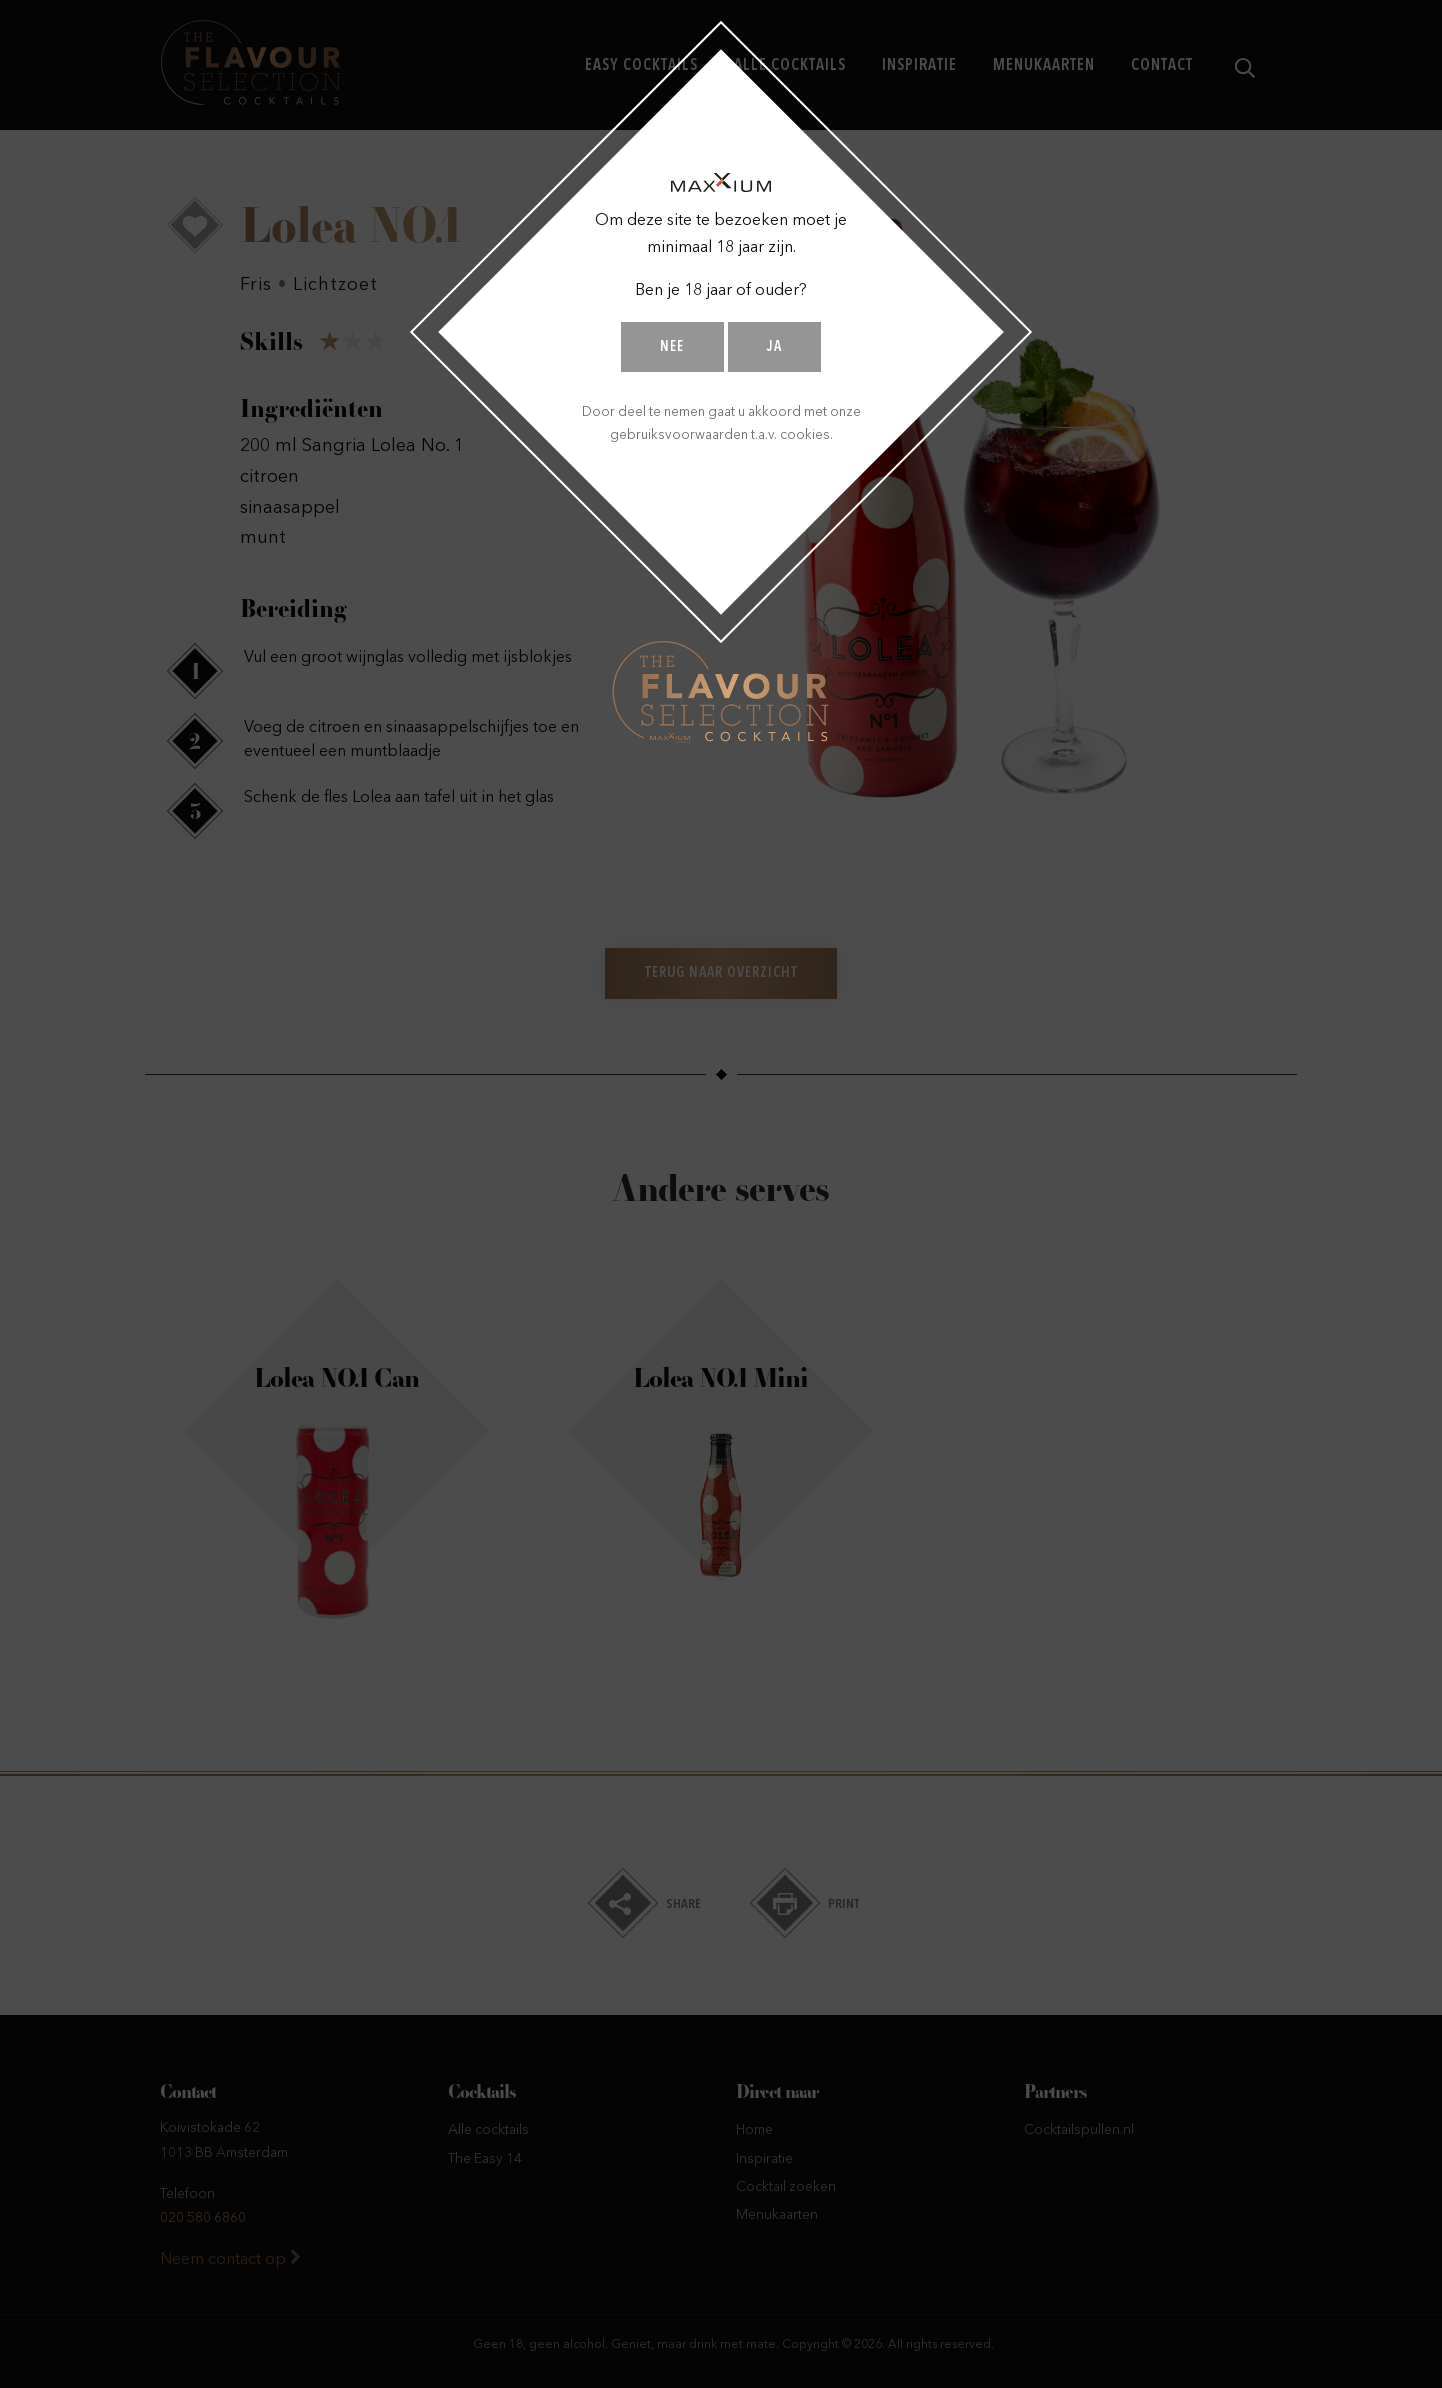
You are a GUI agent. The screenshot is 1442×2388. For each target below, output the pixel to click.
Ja (774, 347)
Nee (672, 347)
